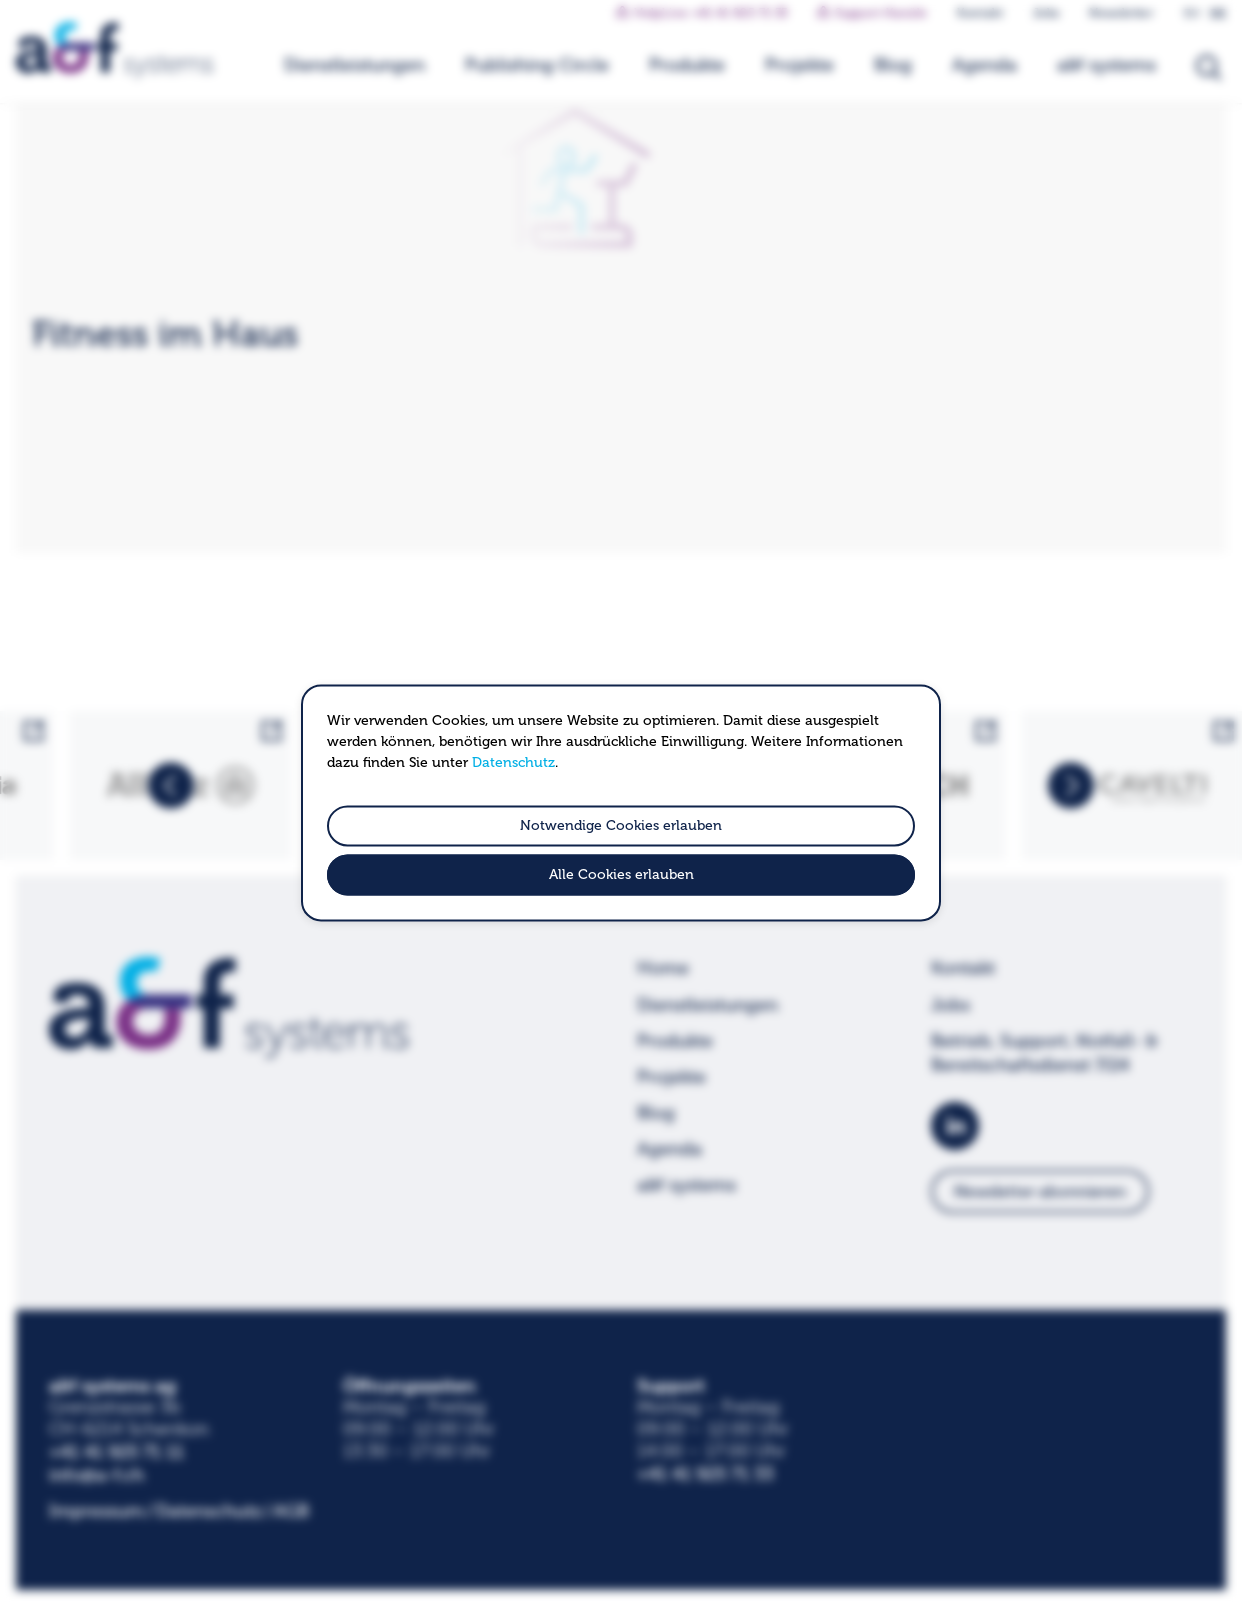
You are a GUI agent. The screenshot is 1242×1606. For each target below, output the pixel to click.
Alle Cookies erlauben (621, 875)
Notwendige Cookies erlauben (621, 825)
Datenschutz (513, 762)
